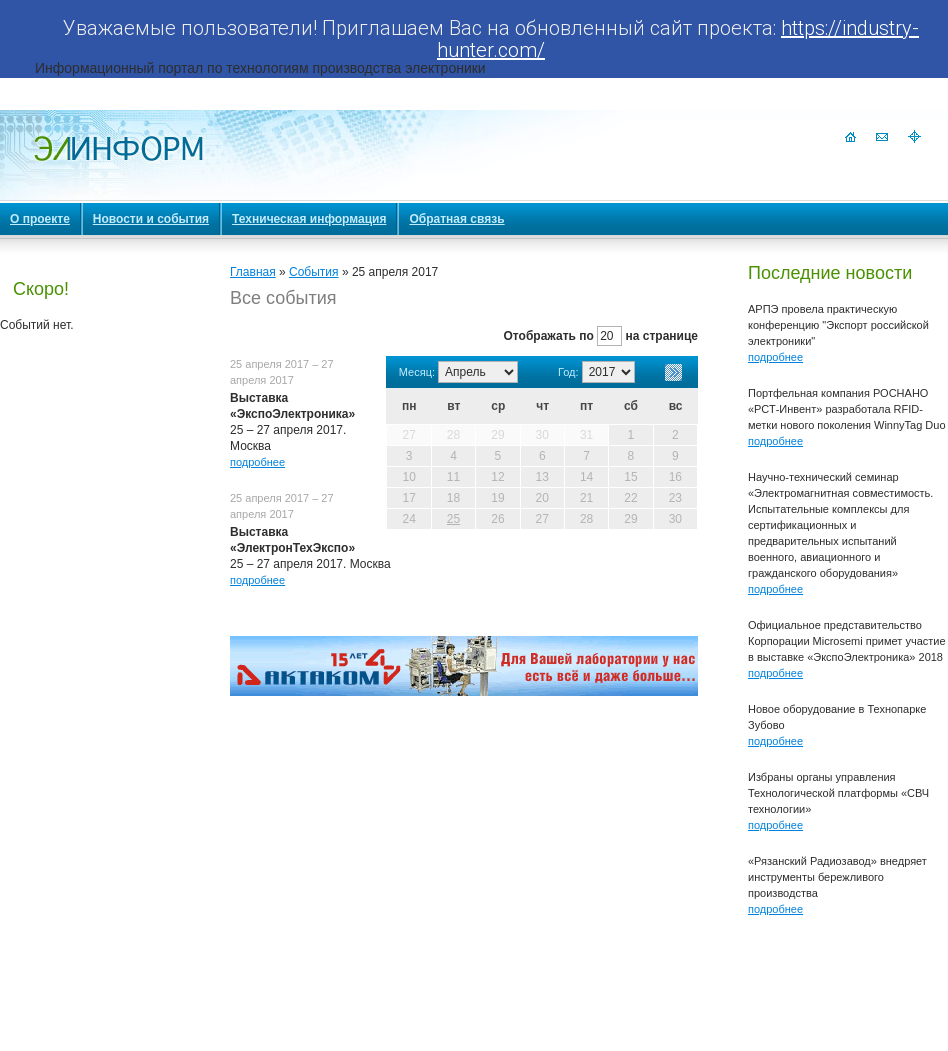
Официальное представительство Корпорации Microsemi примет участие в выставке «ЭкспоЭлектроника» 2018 (847, 641)
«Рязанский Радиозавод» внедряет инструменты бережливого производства (837, 877)
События (314, 272)
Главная (253, 272)
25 (453, 519)
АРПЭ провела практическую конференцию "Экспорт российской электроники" (838, 325)
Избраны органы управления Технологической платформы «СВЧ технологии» (838, 793)
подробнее (257, 462)
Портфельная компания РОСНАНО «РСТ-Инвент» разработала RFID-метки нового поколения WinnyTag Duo (847, 409)
